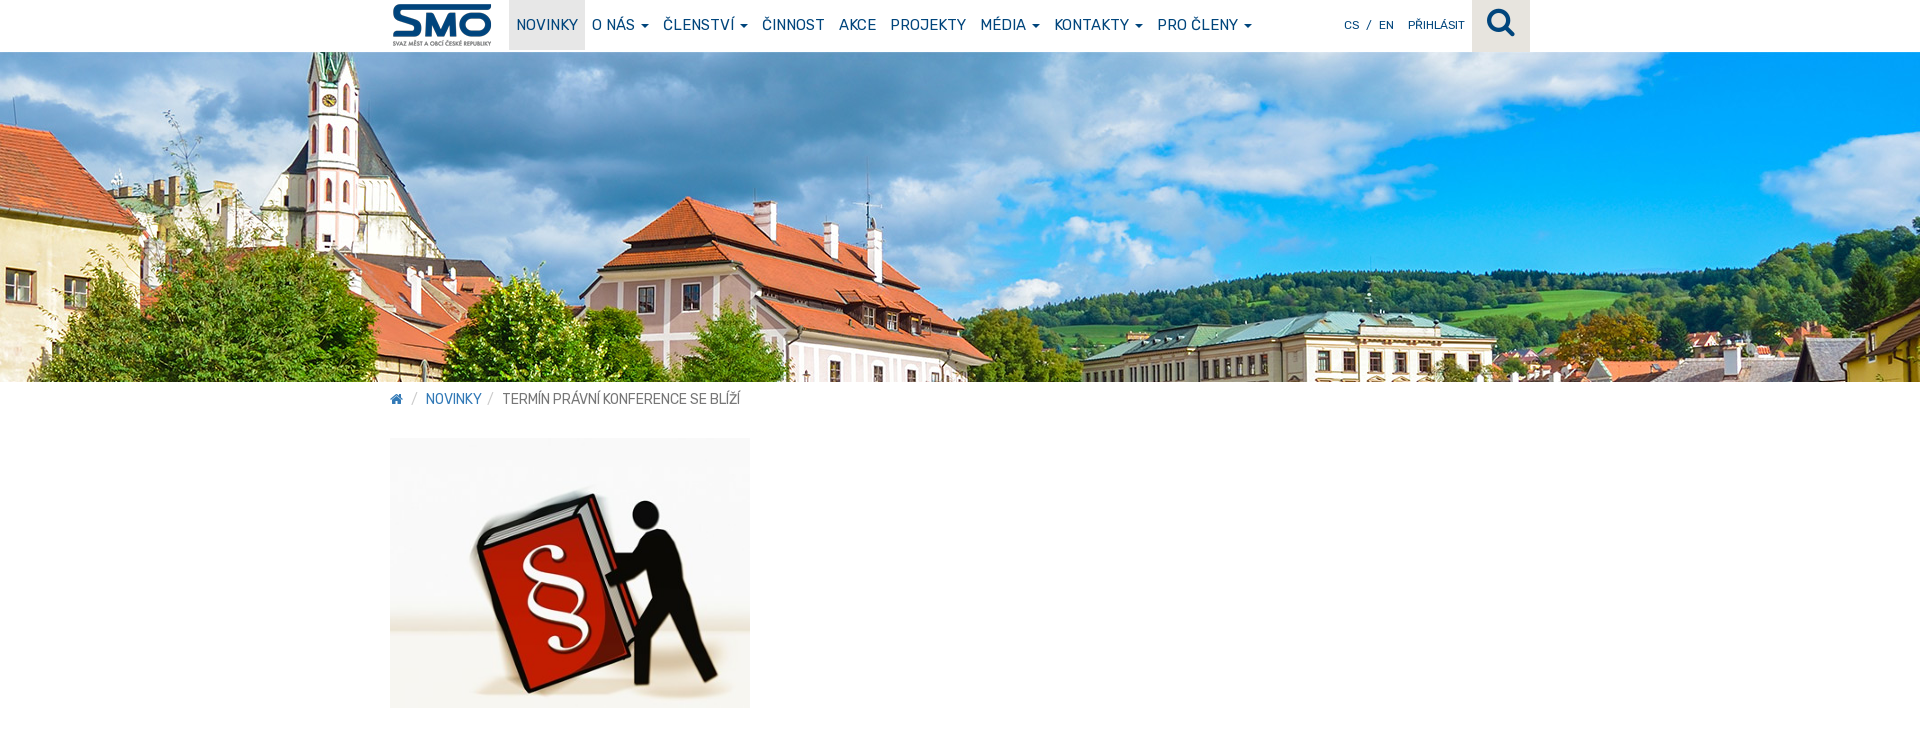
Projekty (928, 25)
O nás (620, 25)
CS (1351, 25)
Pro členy (1204, 25)
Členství (705, 25)
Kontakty (1098, 25)
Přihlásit (1436, 25)
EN (1386, 25)
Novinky (547, 25)
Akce (857, 25)
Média (1010, 25)
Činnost (793, 25)
